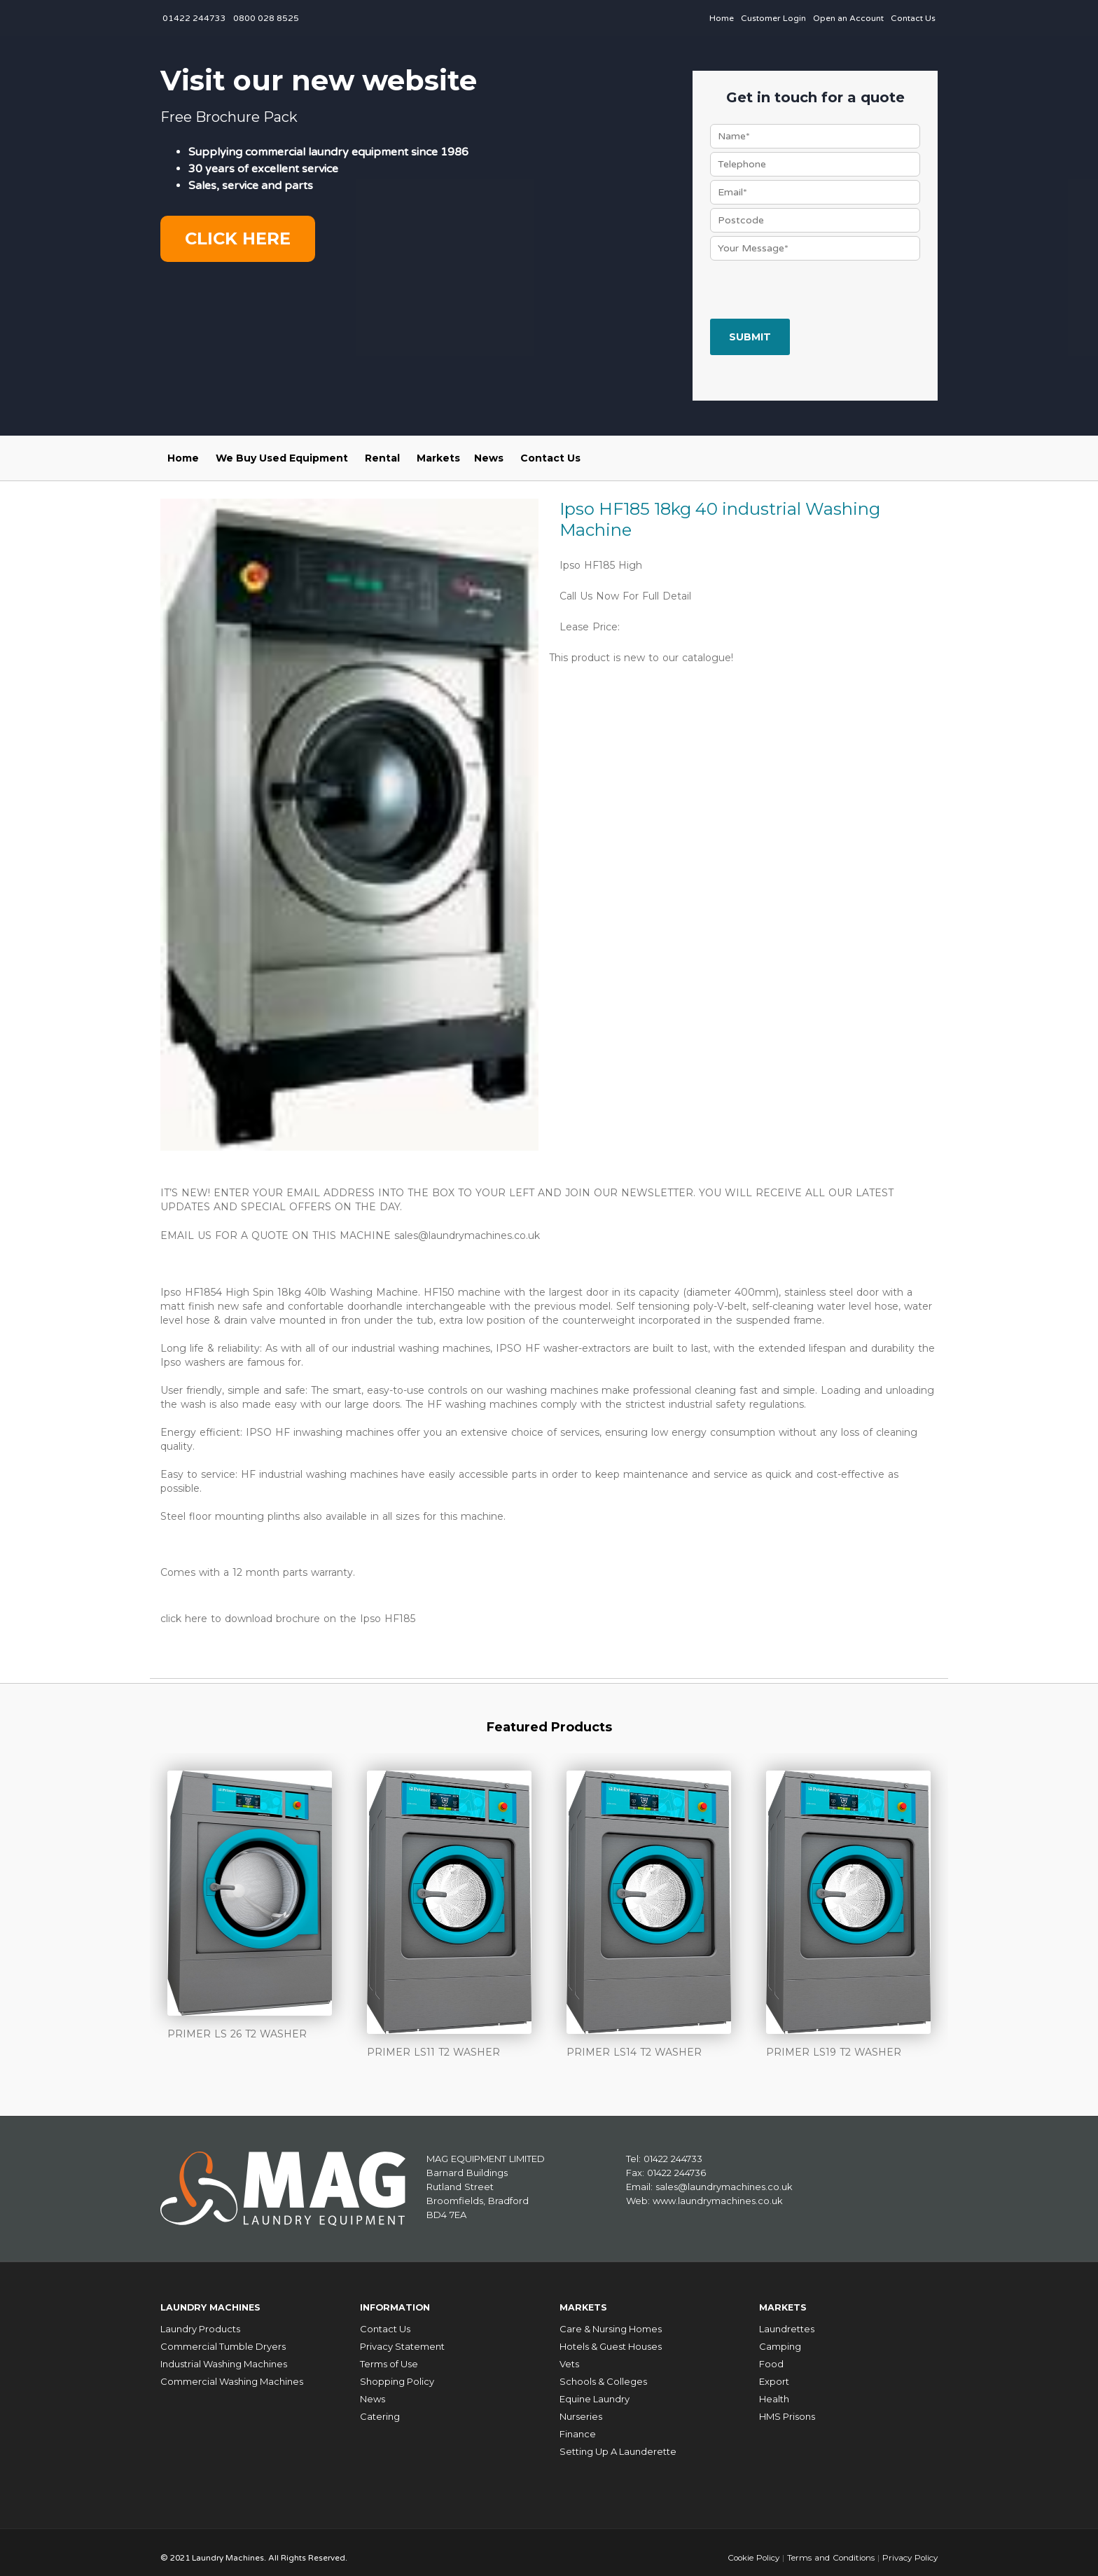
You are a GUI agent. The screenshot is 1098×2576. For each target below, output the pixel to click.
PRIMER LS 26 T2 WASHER (237, 2030)
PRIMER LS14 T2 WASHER (634, 2048)
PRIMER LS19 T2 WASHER (833, 2048)
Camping (780, 2336)
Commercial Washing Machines (231, 2371)
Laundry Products (200, 2319)
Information (401, 2300)
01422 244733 (194, 18)
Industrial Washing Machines (223, 2354)
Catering (380, 2406)
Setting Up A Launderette (618, 2441)
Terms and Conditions (827, 2547)
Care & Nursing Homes (611, 2319)
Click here (238, 238)
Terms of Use (389, 2354)
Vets (569, 2354)
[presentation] (816, 291)
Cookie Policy (748, 2547)
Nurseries (581, 2406)
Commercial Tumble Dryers (223, 2336)
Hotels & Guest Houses (611, 2336)
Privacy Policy (909, 2547)
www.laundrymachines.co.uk (718, 2196)
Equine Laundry (595, 2389)
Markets (438, 458)
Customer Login (773, 18)
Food (771, 2354)
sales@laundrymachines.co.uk (467, 1234)
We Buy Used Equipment (282, 458)
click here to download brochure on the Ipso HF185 (287, 1616)
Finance (578, 2424)
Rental (382, 458)
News (488, 458)
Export (774, 2371)
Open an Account (848, 18)
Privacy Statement (402, 2336)
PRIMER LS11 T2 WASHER (433, 2048)
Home (721, 18)
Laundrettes (786, 2319)
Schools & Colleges (603, 2371)
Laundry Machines (219, 2300)
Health (774, 2389)
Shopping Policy (397, 2371)
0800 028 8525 (266, 18)
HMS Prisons (787, 2406)
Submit (750, 337)
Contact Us (913, 18)
